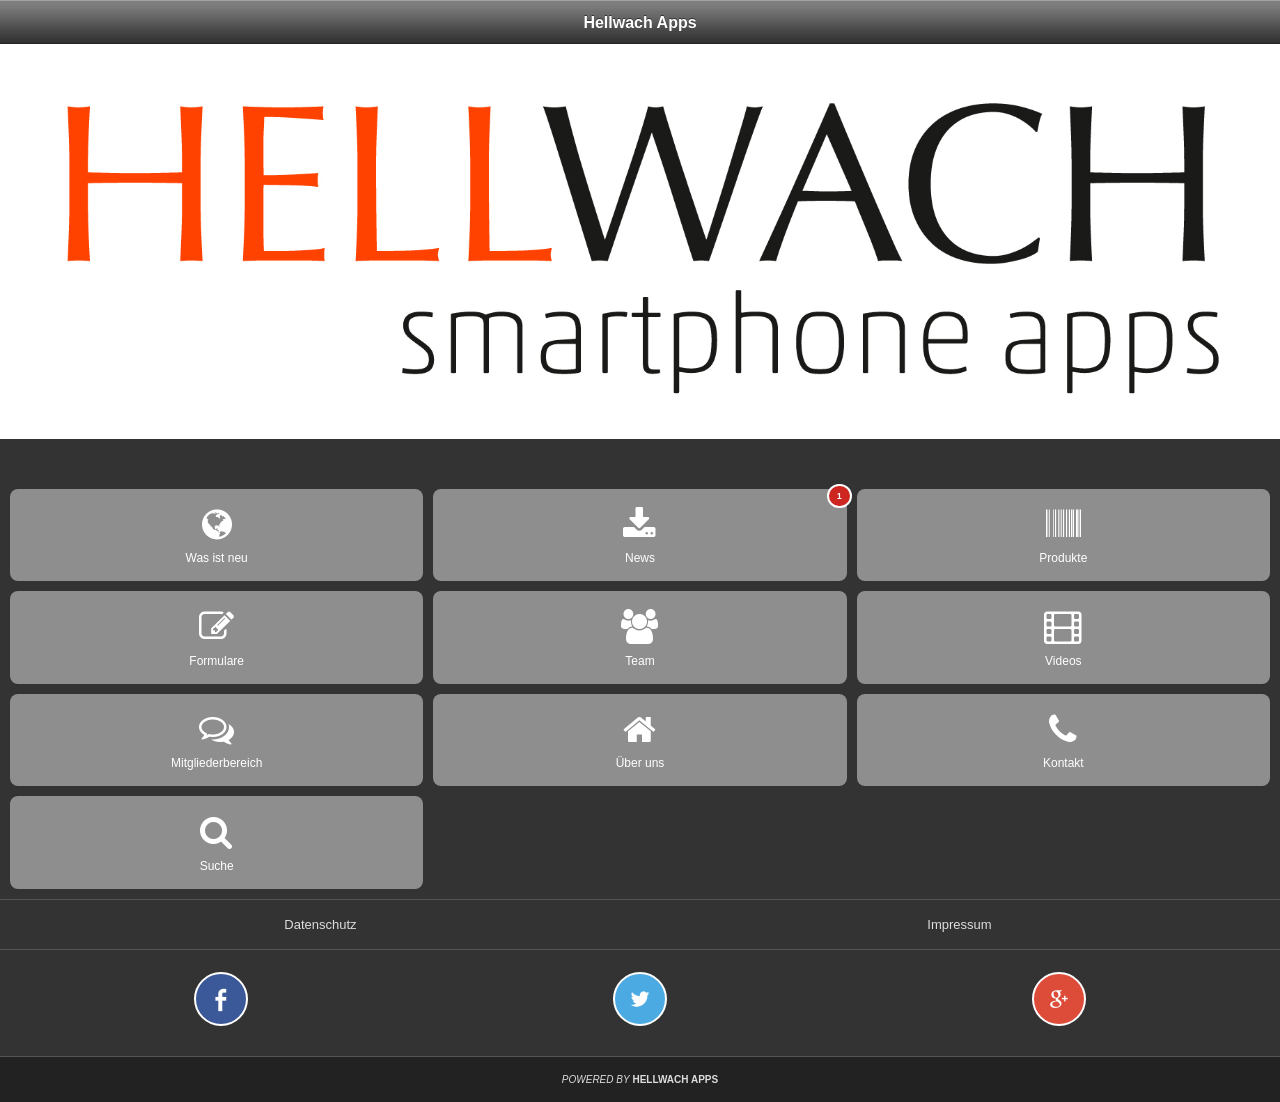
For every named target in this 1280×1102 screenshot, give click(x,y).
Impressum (959, 924)
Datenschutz (320, 924)
